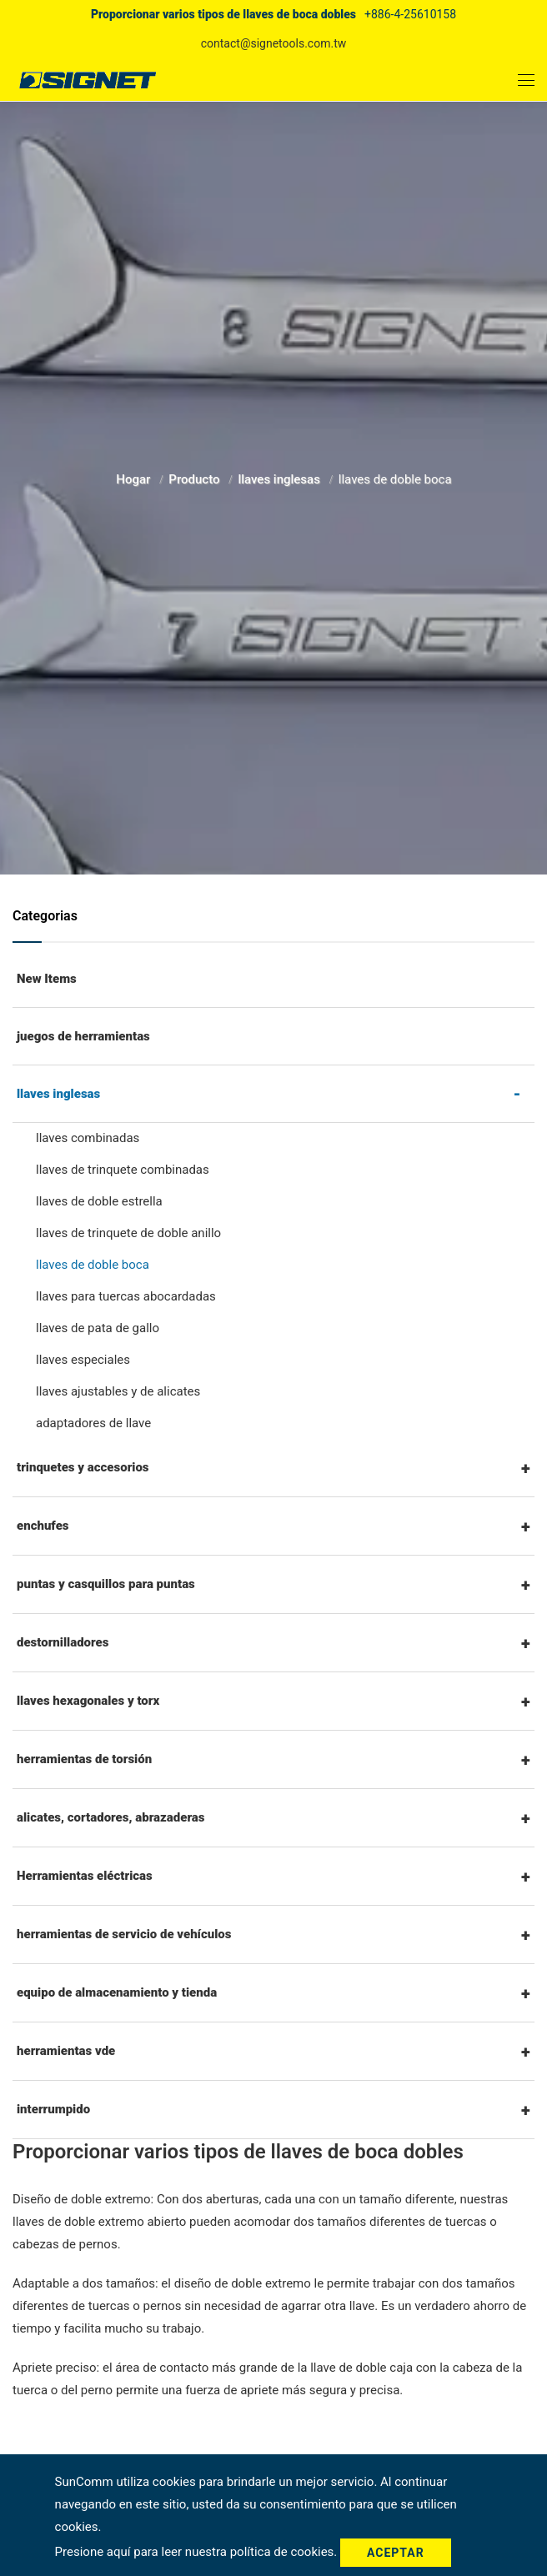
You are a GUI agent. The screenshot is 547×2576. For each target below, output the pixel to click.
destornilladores (62, 1642)
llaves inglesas (280, 476)
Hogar (134, 476)
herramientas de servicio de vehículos (124, 1934)
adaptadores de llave (93, 1423)
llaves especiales (83, 1359)
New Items (47, 978)
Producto (195, 476)
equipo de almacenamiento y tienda (117, 1992)
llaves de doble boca (92, 1264)
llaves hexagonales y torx (88, 1700)
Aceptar (395, 2552)
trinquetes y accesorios (83, 1467)
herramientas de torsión (84, 1759)
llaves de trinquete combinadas (122, 1169)
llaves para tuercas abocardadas (126, 1296)
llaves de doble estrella (99, 1201)
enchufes (43, 1525)
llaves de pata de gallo (97, 1328)
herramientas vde (66, 2050)
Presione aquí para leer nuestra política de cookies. (197, 2551)
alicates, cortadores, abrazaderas (111, 1817)
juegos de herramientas (83, 1036)
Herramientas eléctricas (85, 1875)
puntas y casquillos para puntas (106, 1583)
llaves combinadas (87, 1137)
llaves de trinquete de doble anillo (128, 1232)
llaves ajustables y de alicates (118, 1391)
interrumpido (53, 2109)
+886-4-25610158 (410, 14)
